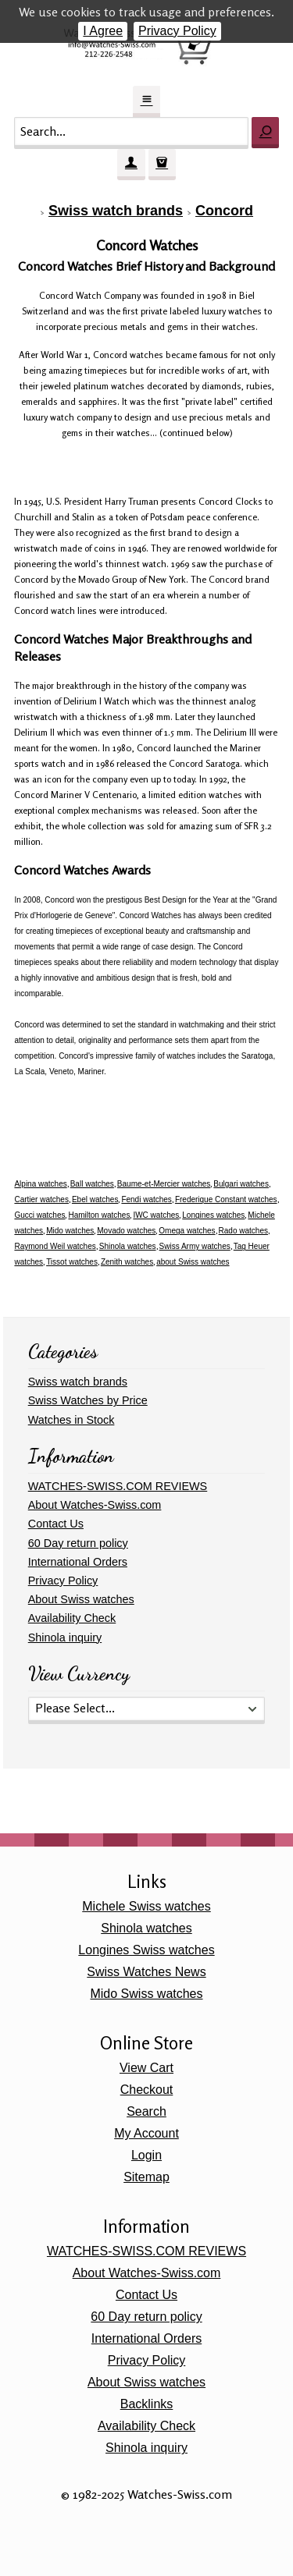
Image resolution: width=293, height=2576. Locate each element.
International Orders (77, 1562)
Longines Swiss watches (146, 1950)
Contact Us (56, 1523)
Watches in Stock (71, 1420)
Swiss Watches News (146, 1971)
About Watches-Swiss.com (95, 1505)
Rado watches (243, 1230)
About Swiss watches (81, 1599)
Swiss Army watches (194, 1246)
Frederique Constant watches (226, 1199)
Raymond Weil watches (54, 1246)
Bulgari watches (241, 1184)
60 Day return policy (78, 1543)
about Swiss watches (192, 1262)
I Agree (103, 30)
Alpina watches (40, 1184)
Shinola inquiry (65, 1637)
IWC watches (156, 1215)
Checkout (146, 2089)
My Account (146, 2133)
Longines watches (213, 1215)
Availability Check (72, 1618)
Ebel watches (95, 1199)
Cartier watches (41, 1199)
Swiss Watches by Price (88, 1400)
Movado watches (126, 1230)
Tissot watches (72, 1262)
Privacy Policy (177, 30)
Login (146, 2155)
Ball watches (92, 1184)
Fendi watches (146, 1199)
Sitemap (146, 2177)
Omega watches (187, 1230)
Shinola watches (127, 1246)
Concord (224, 210)
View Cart (146, 2067)
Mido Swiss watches (146, 1993)
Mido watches (70, 1230)
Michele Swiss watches (146, 1906)
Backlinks (146, 2404)
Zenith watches (127, 1262)
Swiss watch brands (115, 210)
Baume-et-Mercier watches (163, 1184)
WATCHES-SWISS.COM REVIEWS (117, 1486)
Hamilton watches (99, 1215)
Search (146, 2111)
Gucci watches (39, 1215)
